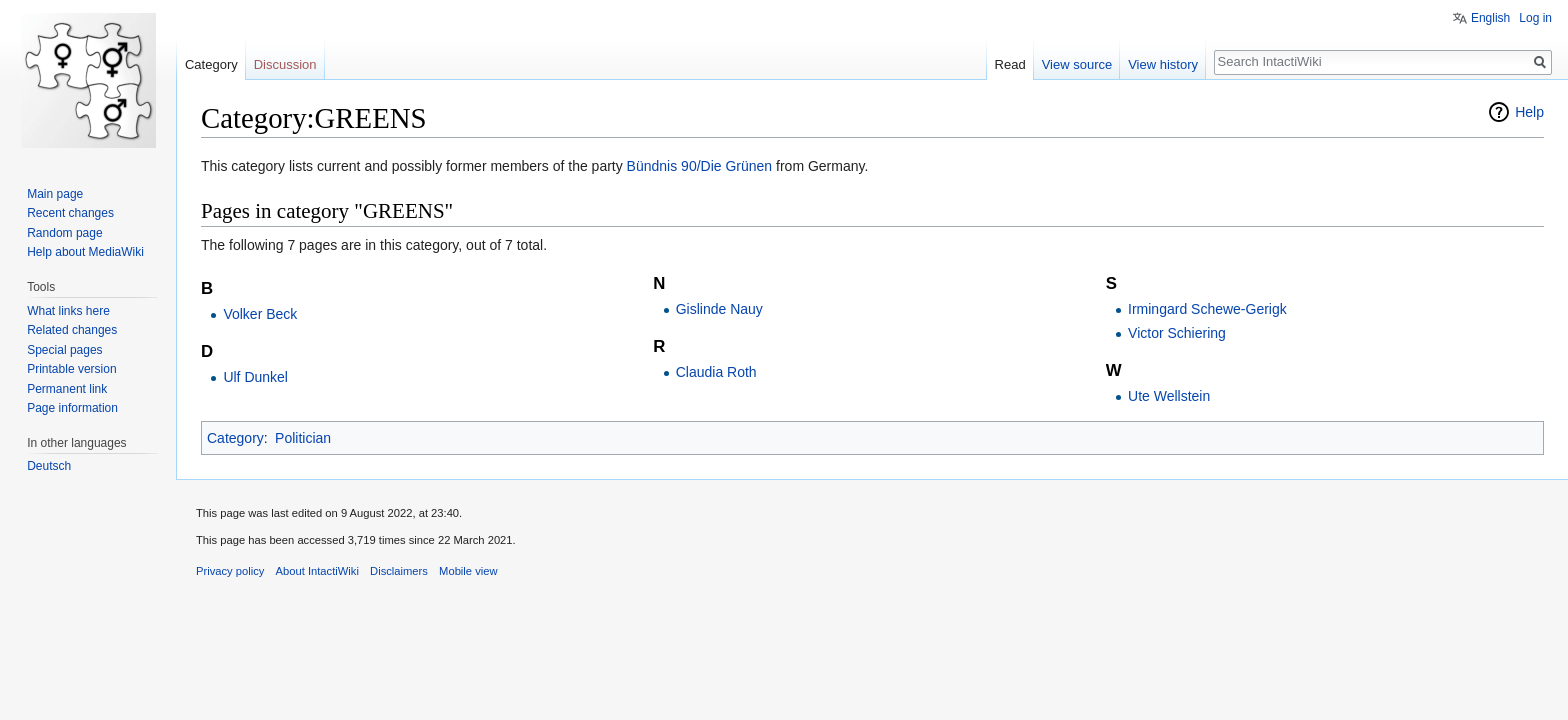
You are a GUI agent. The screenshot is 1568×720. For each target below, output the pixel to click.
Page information (72, 408)
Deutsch (49, 466)
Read (1010, 64)
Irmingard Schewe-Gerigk (1207, 309)
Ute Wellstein (1169, 396)
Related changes (72, 330)
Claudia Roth (716, 372)
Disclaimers (399, 571)
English (1490, 18)
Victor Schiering (1177, 333)
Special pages (64, 350)
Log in (1535, 18)
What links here (68, 311)
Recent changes (70, 213)
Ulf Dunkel (255, 377)
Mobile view (468, 571)
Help (1529, 112)
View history (1163, 64)
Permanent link (67, 389)
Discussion (285, 64)
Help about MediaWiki (85, 252)
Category (235, 438)
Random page (64, 233)
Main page (55, 194)
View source (1077, 64)
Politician (303, 438)
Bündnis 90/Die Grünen (700, 166)
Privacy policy (230, 571)
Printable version (71, 369)
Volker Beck (260, 314)
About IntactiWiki (317, 571)
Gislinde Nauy (719, 309)
